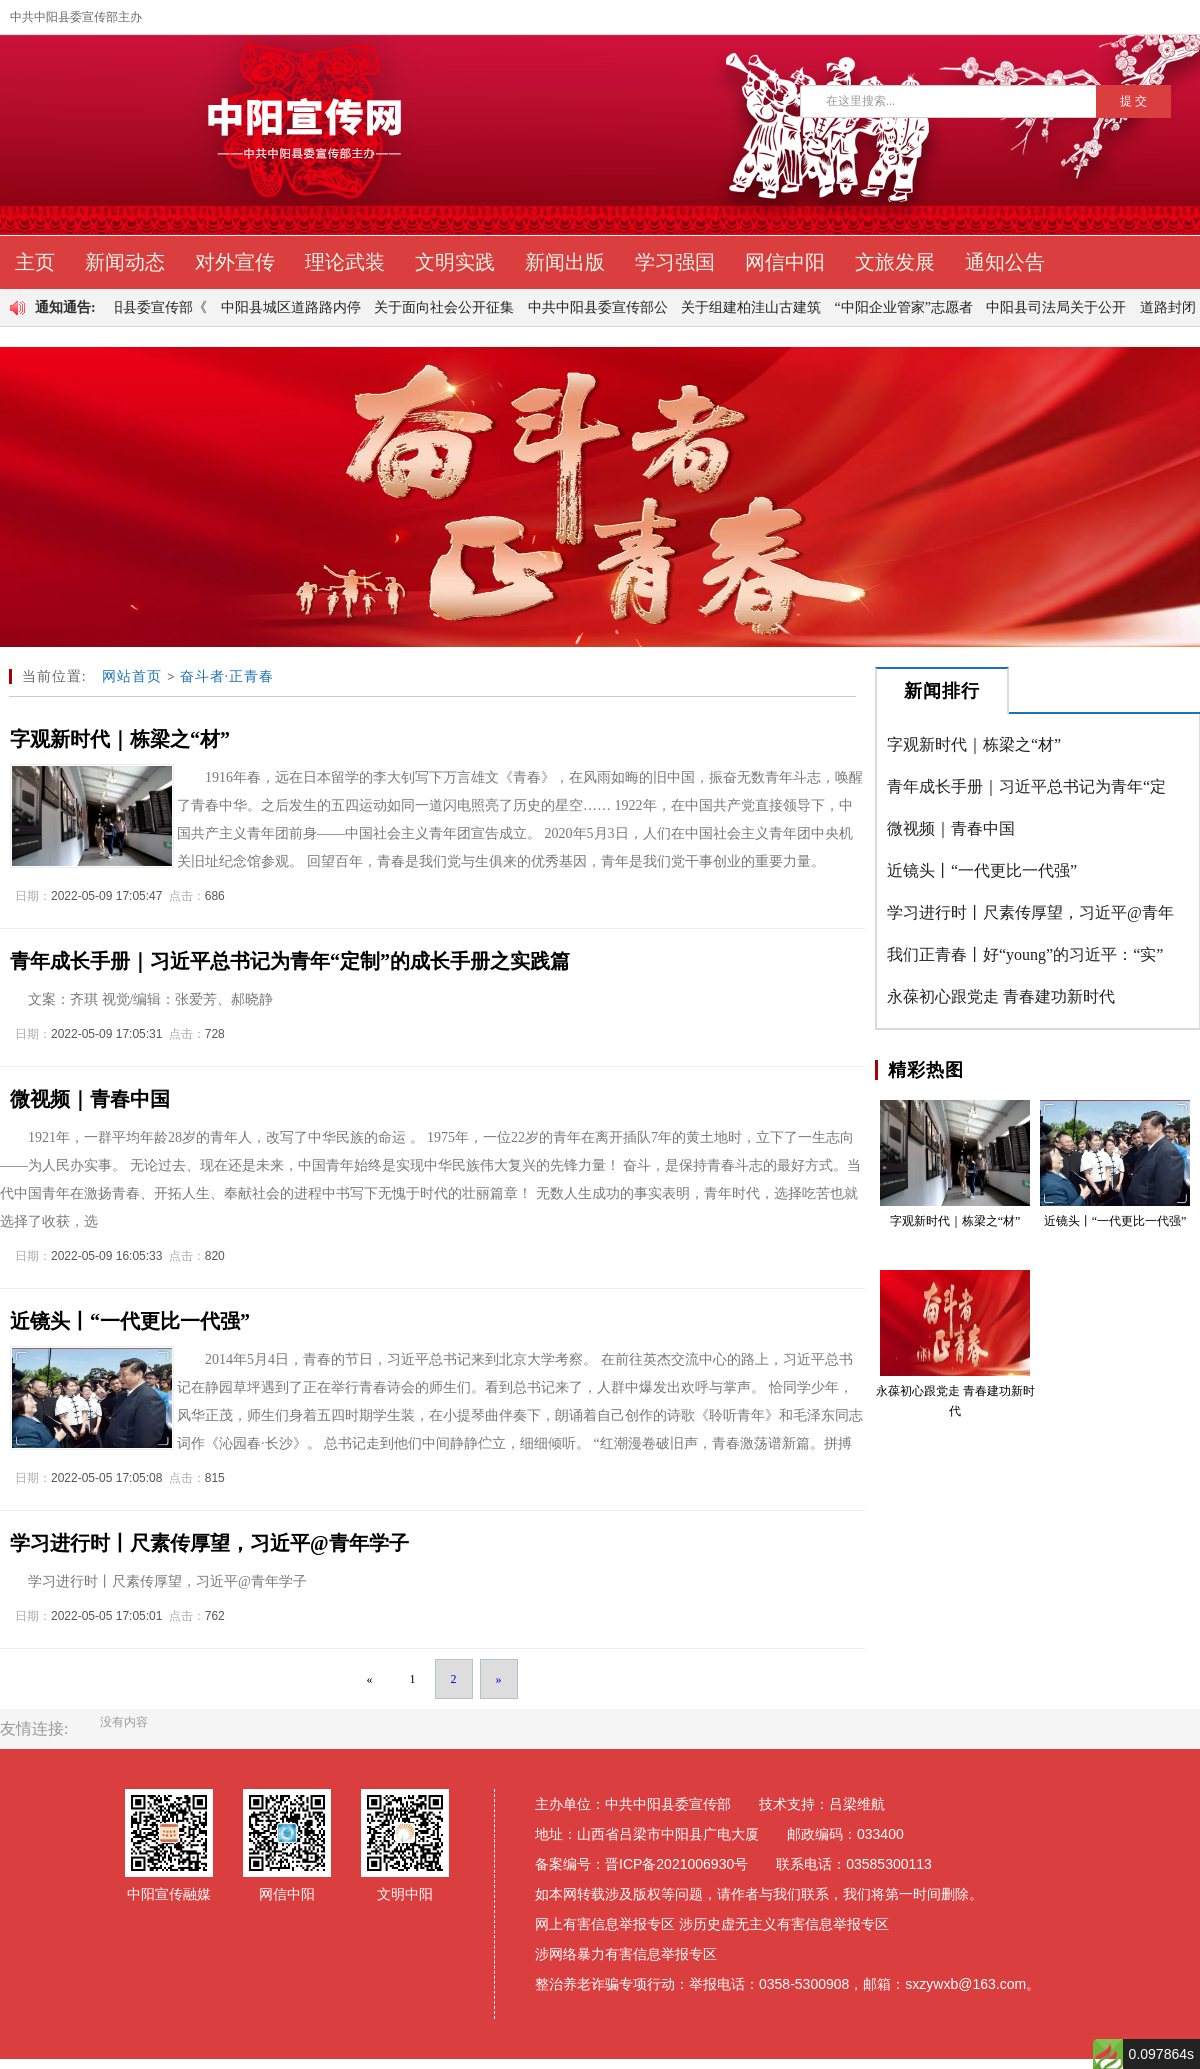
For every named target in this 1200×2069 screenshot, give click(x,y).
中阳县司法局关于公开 (1061, 307)
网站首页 (132, 676)
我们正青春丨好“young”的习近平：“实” (1025, 954)
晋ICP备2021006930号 (676, 1864)
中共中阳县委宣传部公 (603, 307)
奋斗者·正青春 (227, 676)
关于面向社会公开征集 (449, 307)
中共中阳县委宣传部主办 (76, 17)
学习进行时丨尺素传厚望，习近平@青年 (1030, 912)
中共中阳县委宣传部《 (142, 307)
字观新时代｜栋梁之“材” (974, 744)
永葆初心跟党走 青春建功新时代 (1001, 996)
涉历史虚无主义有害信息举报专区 (784, 1924)
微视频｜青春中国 (951, 828)
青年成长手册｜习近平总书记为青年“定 (1026, 786)
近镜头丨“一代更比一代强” (982, 870)
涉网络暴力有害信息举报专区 (626, 1954)
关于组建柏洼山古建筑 (756, 307)
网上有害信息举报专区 (605, 1924)
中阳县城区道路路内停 (296, 307)
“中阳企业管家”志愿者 (909, 307)
